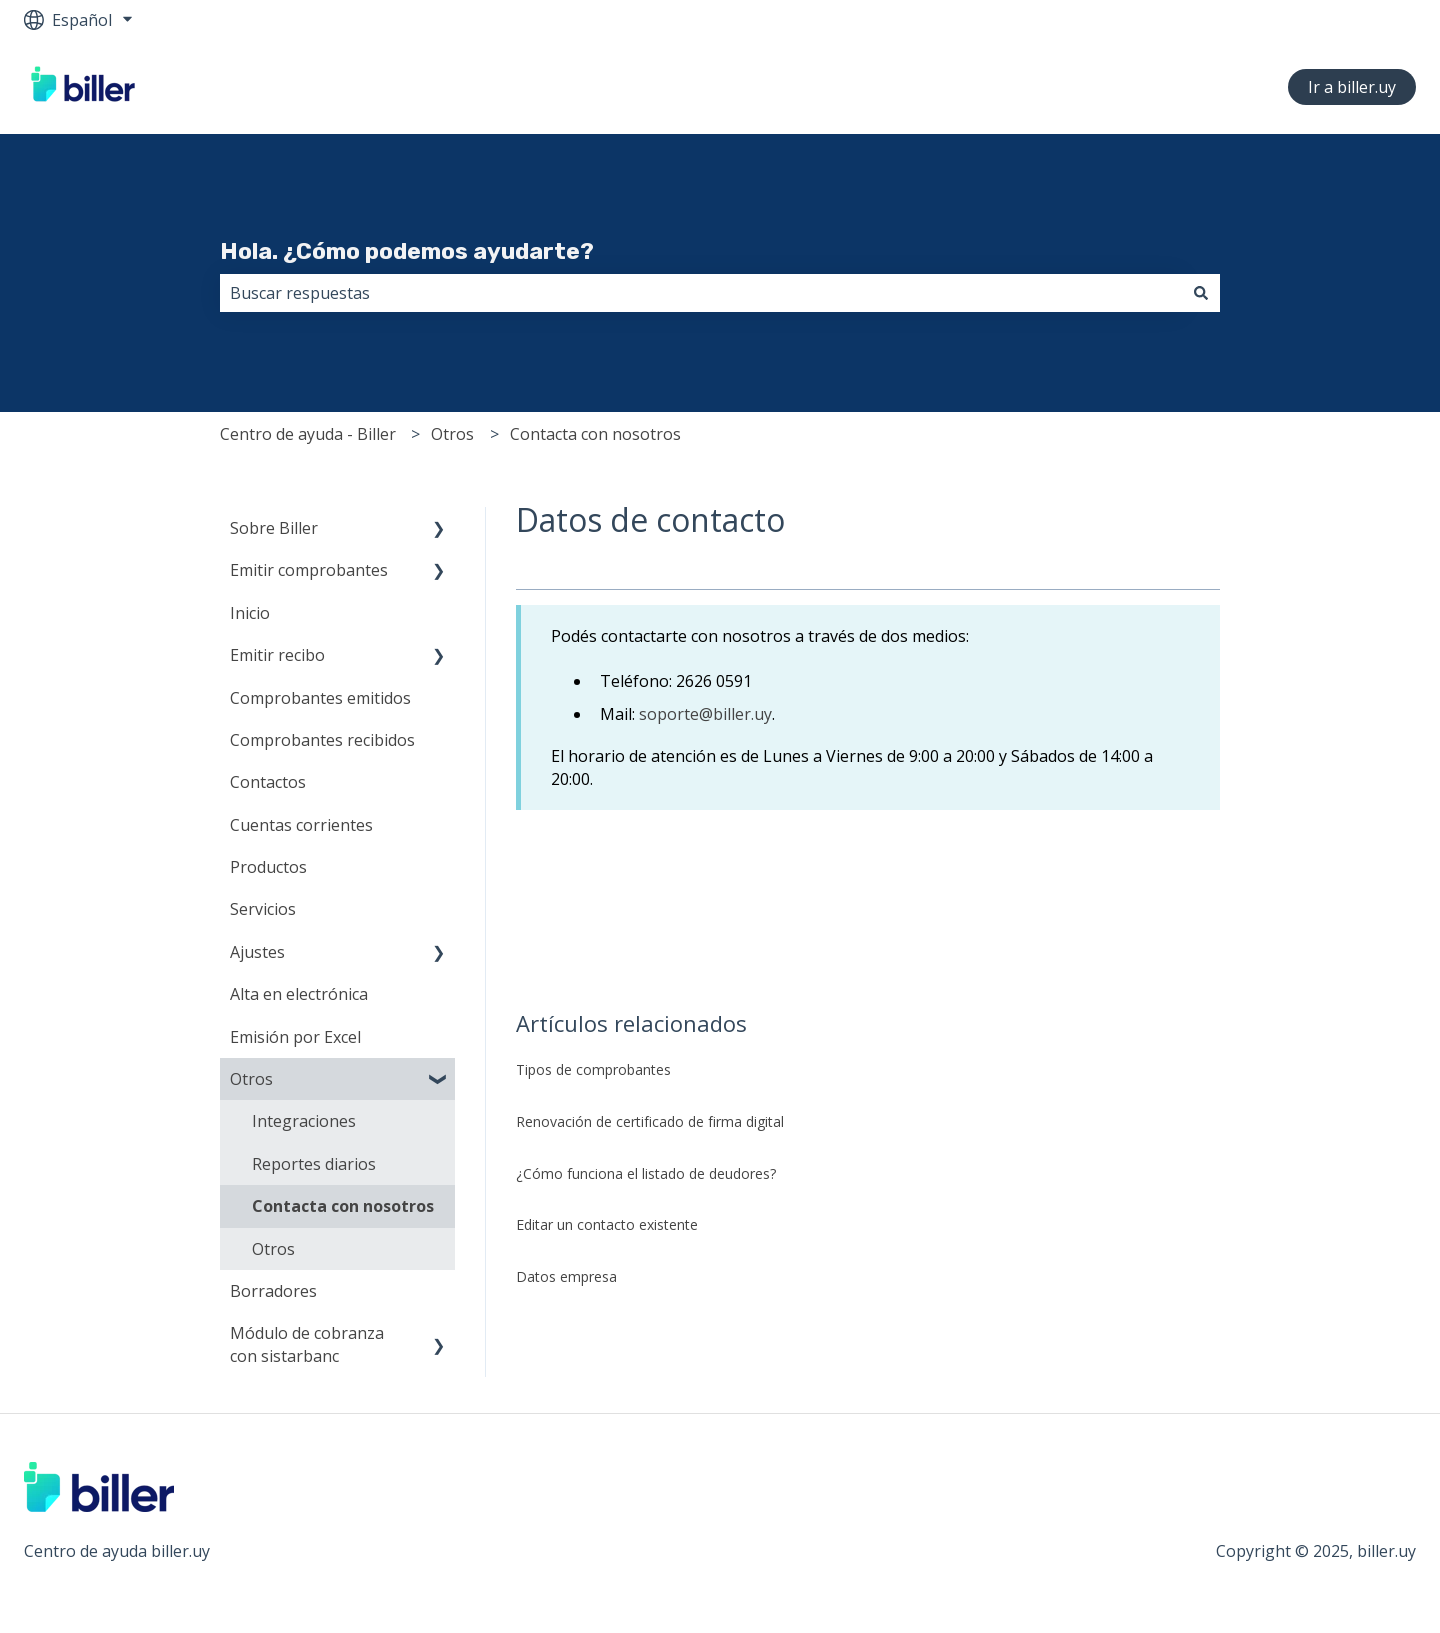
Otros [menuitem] (251, 1079)
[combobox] (701, 293)
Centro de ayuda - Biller (308, 434)
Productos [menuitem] (268, 867)
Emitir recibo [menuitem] (277, 655)
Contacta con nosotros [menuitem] (343, 1206)
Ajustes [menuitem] (257, 952)
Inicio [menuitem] (250, 613)
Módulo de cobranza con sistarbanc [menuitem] (307, 1344)
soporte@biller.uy (705, 714)
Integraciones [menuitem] (304, 1121)
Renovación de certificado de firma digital (650, 1121)
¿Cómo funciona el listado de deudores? (646, 1173)
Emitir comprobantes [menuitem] (309, 570)
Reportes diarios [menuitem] (314, 1164)
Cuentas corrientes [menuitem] (301, 825)
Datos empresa (566, 1276)
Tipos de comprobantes (595, 1069)
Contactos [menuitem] (268, 782)
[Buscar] (1201, 293)
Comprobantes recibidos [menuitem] (322, 740)
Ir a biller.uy (1352, 87)
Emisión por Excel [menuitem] (295, 1037)
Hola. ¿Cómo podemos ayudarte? (407, 251)
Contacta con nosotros (595, 434)
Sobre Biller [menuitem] (274, 528)
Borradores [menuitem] (273, 1291)
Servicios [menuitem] (263, 909)
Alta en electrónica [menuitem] (299, 994)
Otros (452, 434)
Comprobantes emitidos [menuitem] (320, 698)
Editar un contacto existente (607, 1224)
